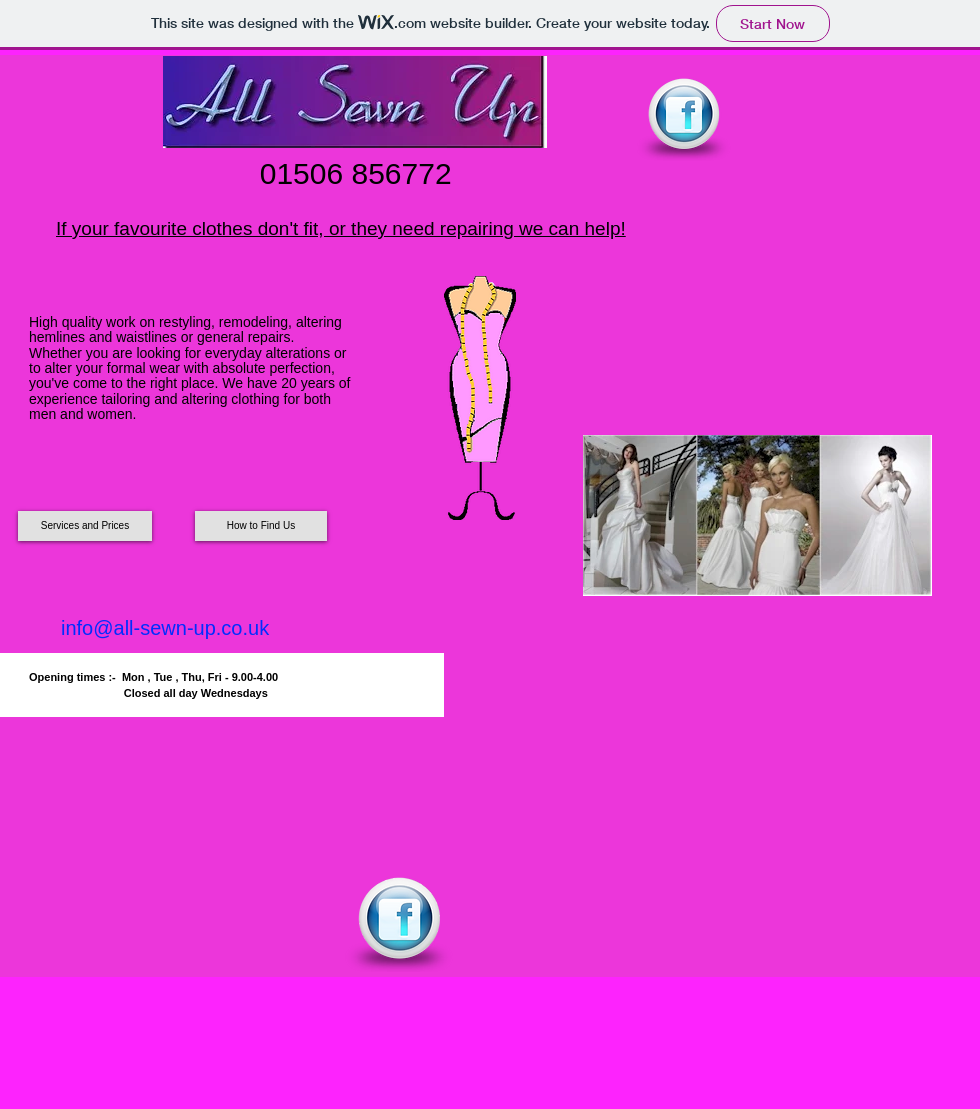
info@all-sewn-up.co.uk (165, 628)
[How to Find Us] (261, 526)
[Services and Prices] (85, 526)
